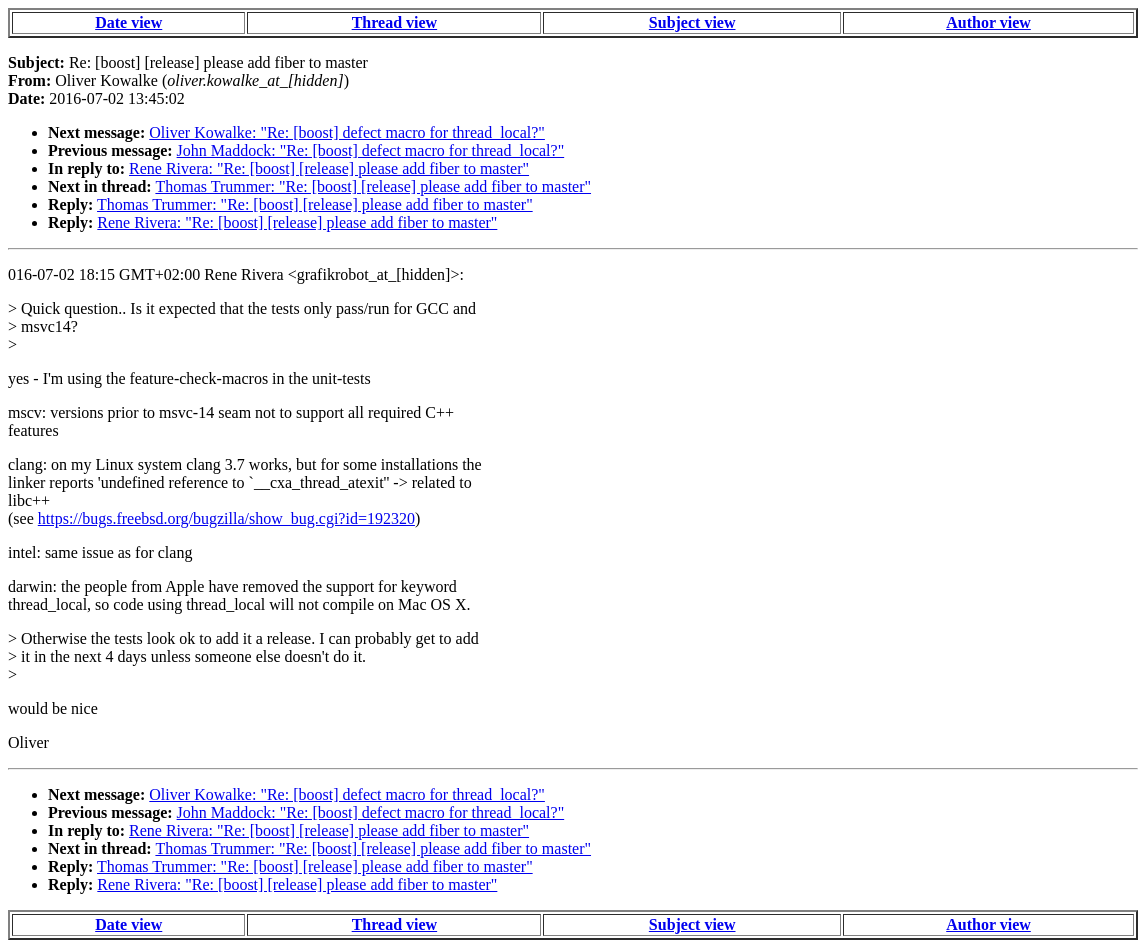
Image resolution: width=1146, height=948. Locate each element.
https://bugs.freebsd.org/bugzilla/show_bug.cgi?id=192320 (226, 518)
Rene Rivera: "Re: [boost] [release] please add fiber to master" (329, 168)
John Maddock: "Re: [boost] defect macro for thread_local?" (371, 150)
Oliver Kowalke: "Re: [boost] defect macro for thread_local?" (347, 132)
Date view (128, 22)
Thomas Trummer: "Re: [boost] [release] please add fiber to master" (373, 186)
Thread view (394, 22)
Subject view (692, 22)
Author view (988, 22)
